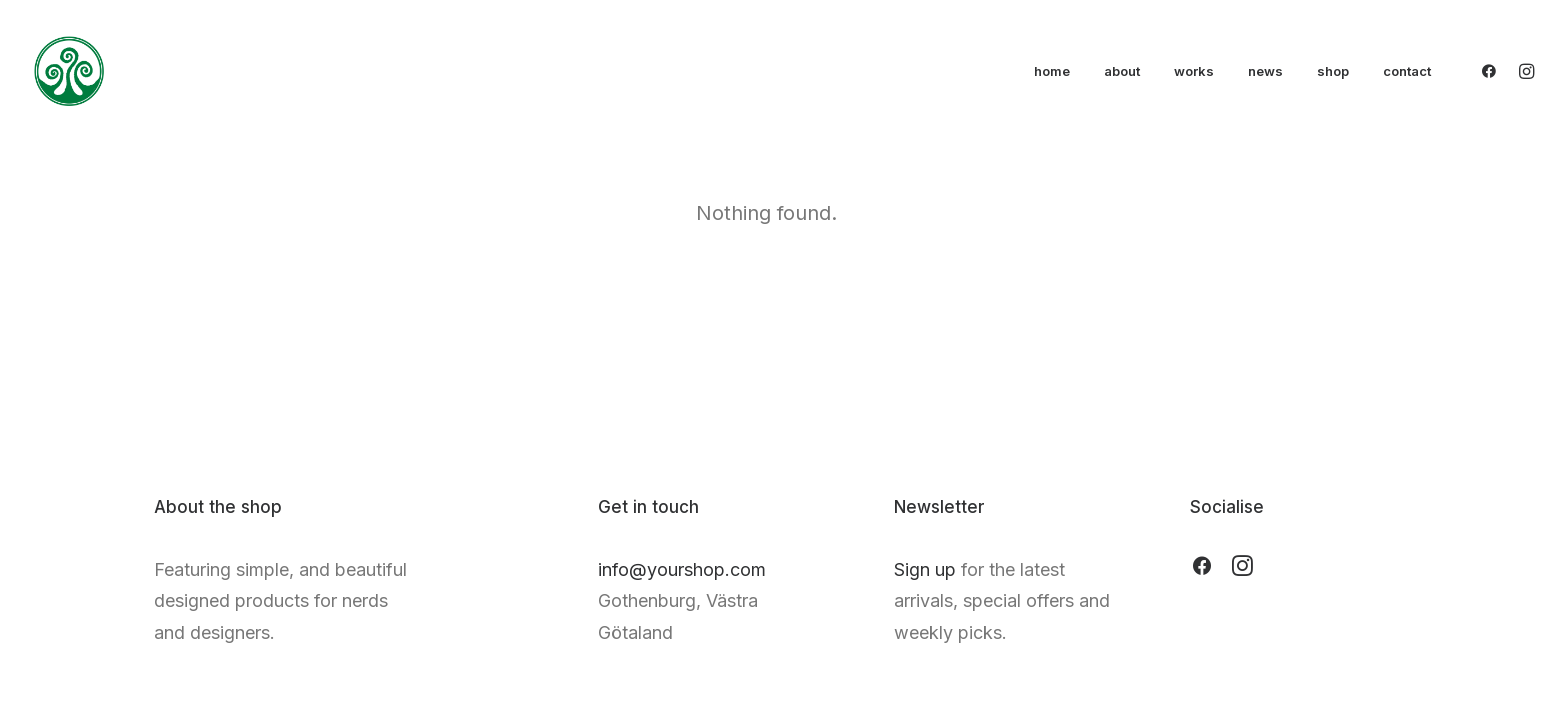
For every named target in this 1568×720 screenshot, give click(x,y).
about (1122, 71)
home (1052, 71)
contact (1407, 71)
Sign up (925, 569)
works (1194, 71)
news (1265, 71)
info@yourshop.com (682, 569)
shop (1333, 71)
